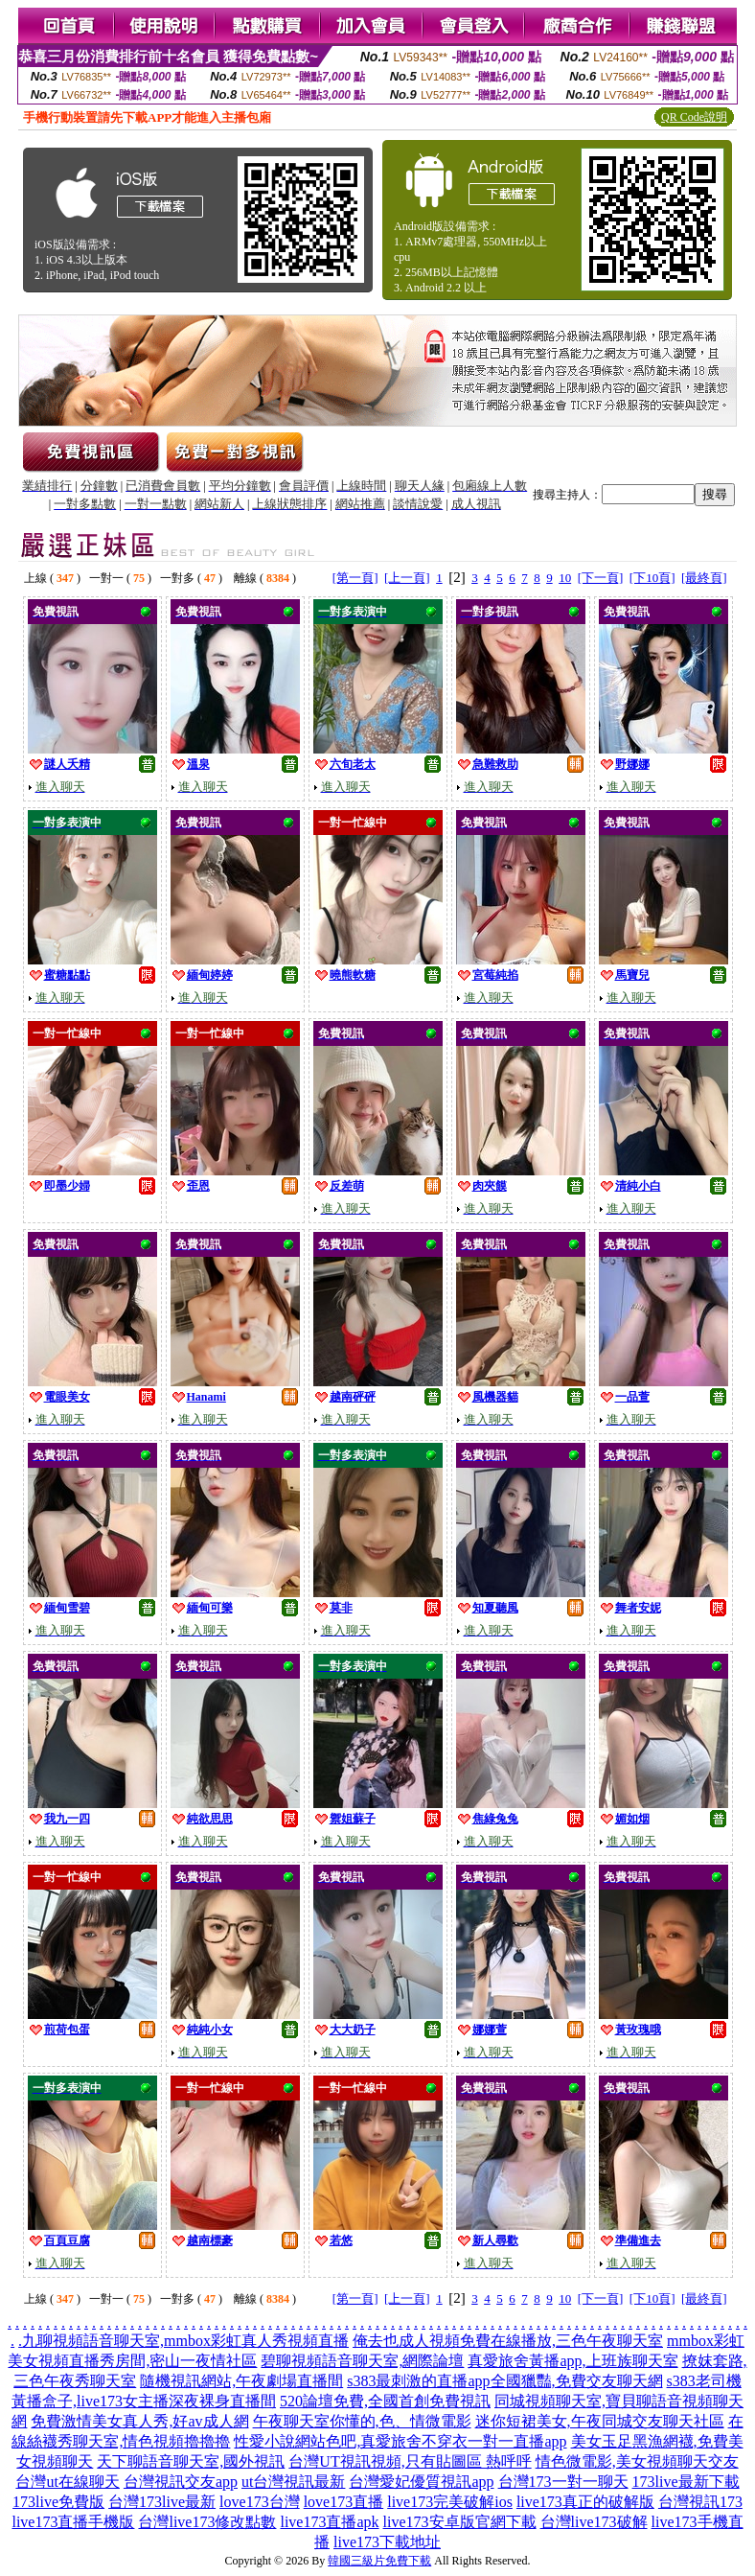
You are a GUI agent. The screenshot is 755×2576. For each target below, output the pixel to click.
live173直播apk (329, 2522)
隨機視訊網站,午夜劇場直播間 (241, 2381)
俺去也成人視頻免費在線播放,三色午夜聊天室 (508, 2340)
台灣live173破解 (594, 2522)
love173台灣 (259, 2502)
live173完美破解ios (450, 2502)
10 (565, 577)
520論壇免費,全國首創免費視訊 (385, 2401)
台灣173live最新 (162, 2502)
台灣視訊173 (700, 2502)
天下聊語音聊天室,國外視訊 (191, 2461)
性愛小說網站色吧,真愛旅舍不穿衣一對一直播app (400, 2441)
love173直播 (344, 2502)
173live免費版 (58, 2502)
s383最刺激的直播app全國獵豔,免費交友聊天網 (504, 2381)
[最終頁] (704, 577)
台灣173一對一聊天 (563, 2481)
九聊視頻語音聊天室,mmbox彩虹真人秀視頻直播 (185, 2340)
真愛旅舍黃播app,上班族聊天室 (572, 2361)
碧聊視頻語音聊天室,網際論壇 (362, 2361)
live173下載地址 (387, 2542)
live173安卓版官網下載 (460, 2522)
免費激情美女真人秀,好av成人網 (139, 2421)
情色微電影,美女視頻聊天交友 (637, 2461)
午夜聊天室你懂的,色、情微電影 (362, 2421)
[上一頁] (407, 577)
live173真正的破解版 (585, 2502)
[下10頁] (652, 577)
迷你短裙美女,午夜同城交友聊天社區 (599, 2421)
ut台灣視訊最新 (293, 2481)
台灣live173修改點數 (207, 2522)
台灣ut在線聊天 (67, 2481)
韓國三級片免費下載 (379, 2560)
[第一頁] (355, 577)
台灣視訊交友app (181, 2481)
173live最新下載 (686, 2481)
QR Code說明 (694, 117)
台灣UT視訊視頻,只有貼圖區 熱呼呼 (409, 2461)
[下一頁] (601, 577)
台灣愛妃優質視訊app (421, 2481)
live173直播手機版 (72, 2522)
